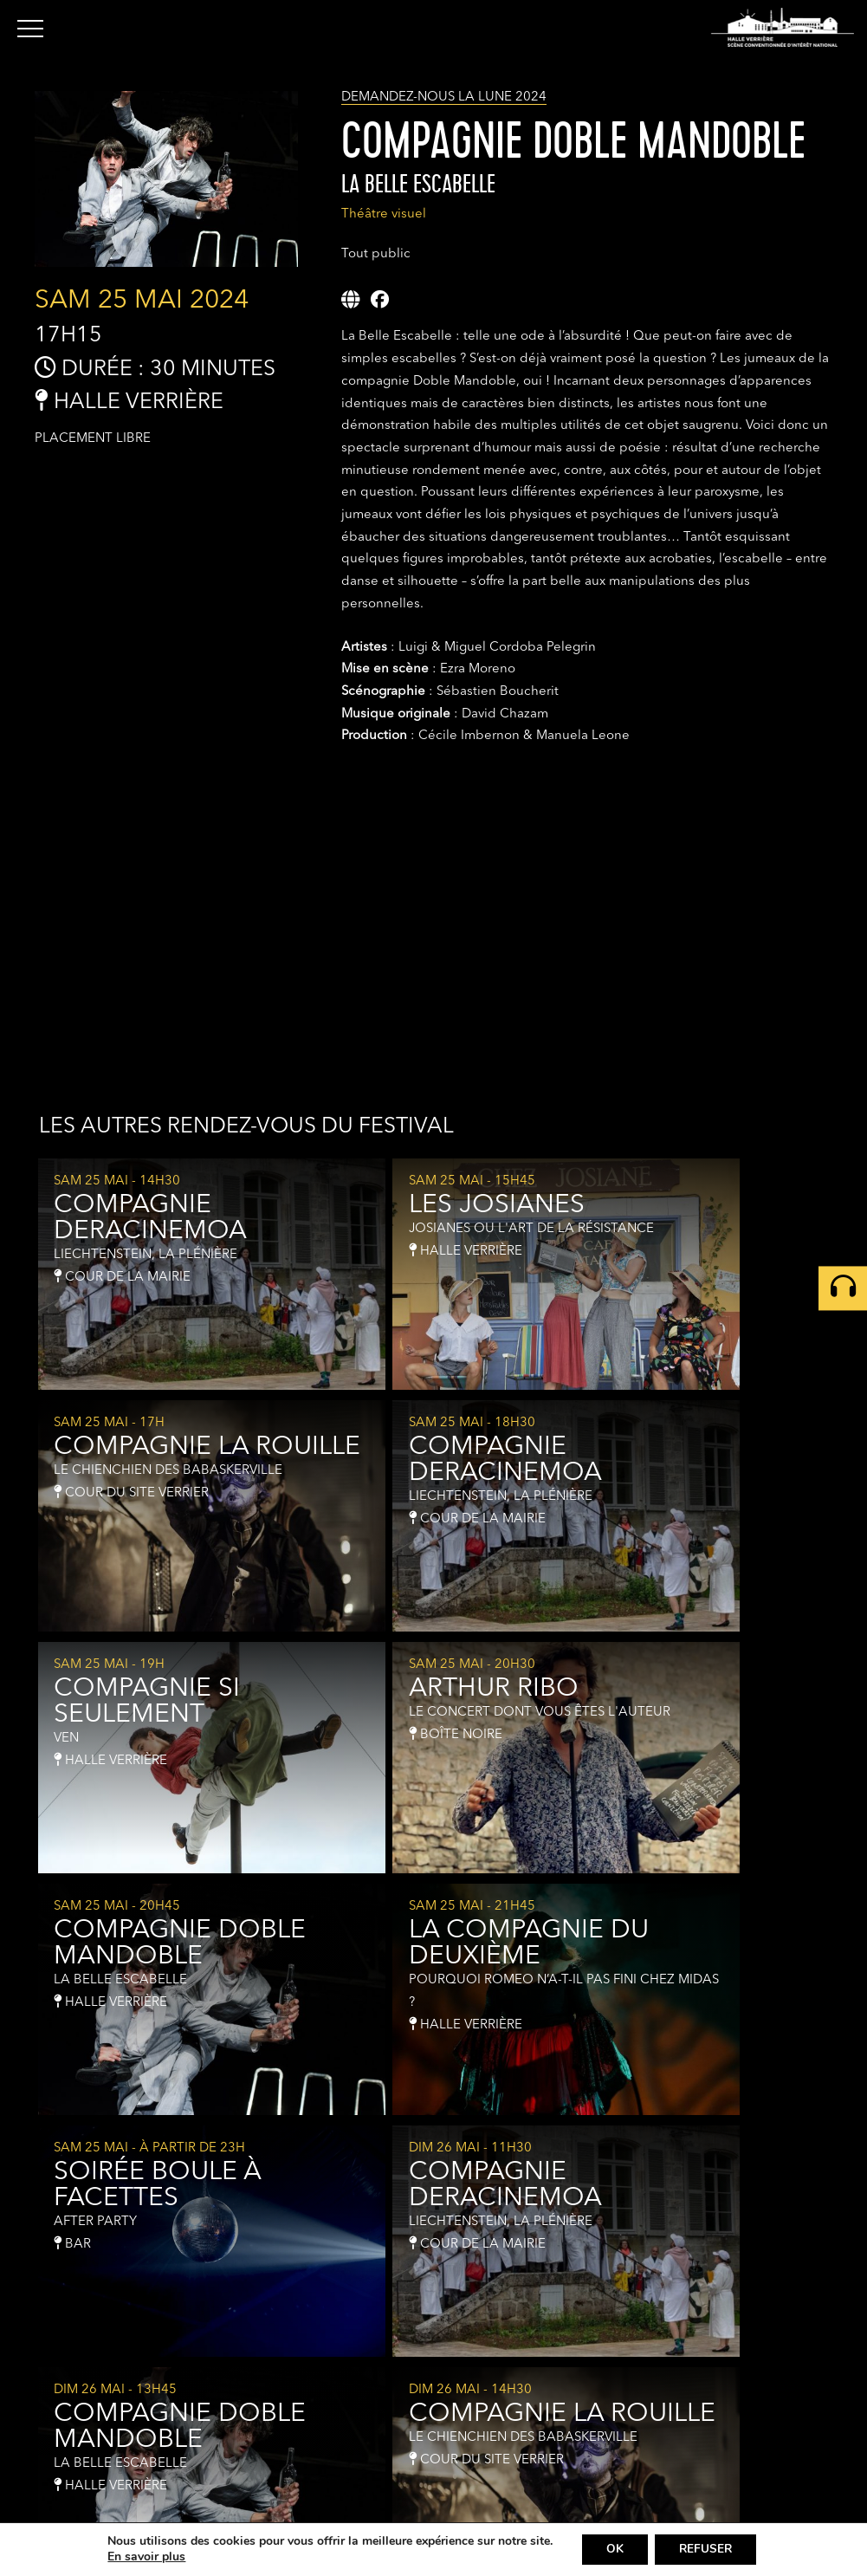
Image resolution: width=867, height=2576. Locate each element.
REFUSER (707, 2548)
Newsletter (711, 2487)
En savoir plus (142, 2557)
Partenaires (711, 2507)
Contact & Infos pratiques (752, 2468)
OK (612, 2548)
